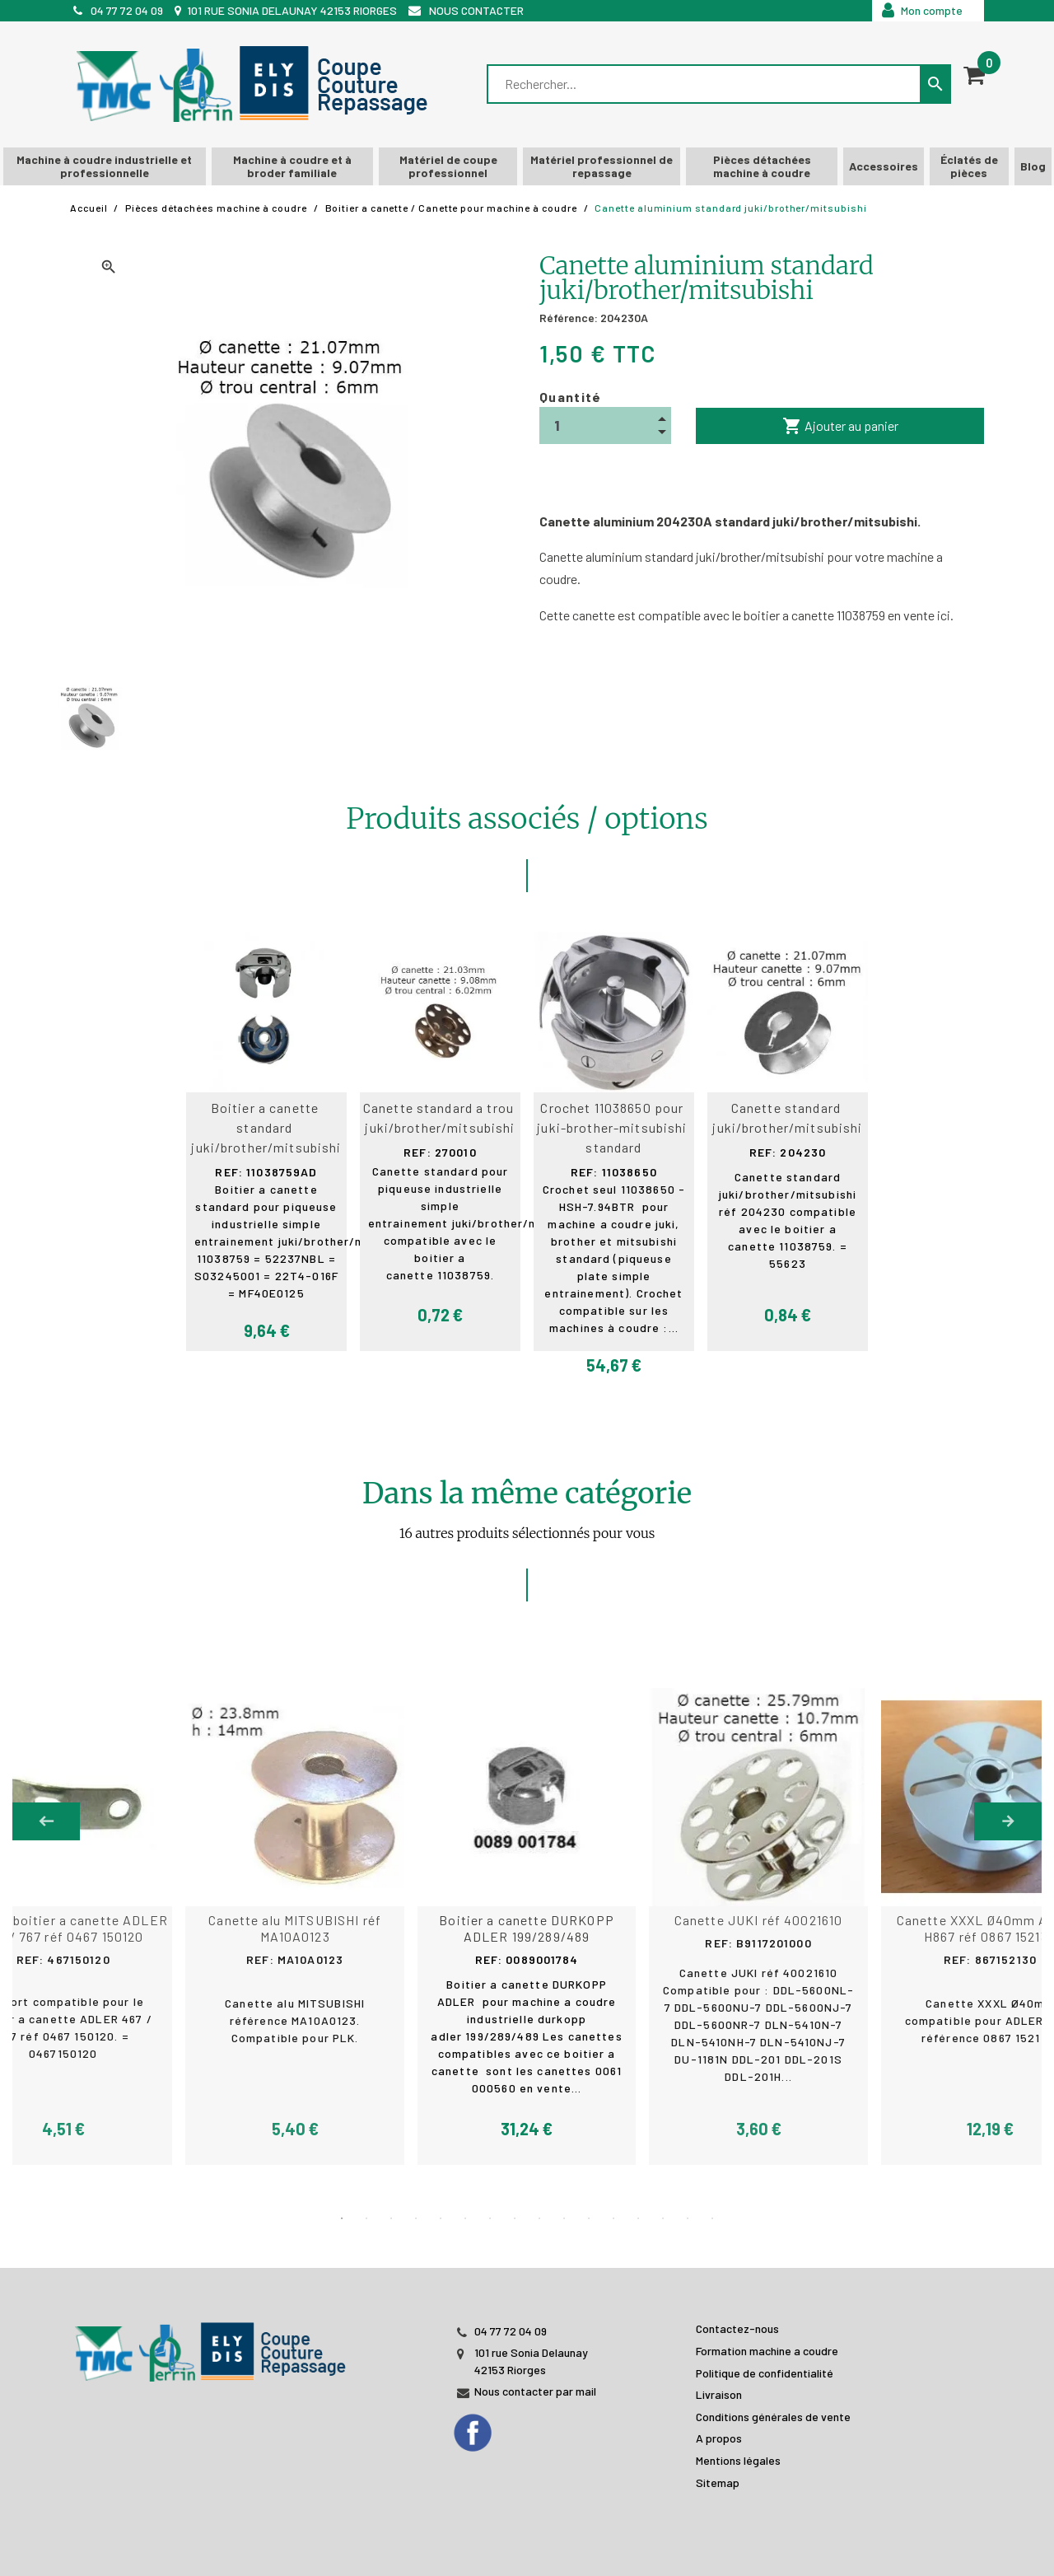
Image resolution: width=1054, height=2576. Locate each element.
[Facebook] (488, 2428)
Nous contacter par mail (535, 2391)
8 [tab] (514, 2218)
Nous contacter (476, 10)
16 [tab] (712, 2218)
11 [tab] (589, 2218)
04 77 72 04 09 (127, 10)
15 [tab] (687, 2218)
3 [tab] (391, 2218)
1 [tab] (341, 2218)
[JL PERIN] (214, 2343)
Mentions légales (738, 2460)
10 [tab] (564, 2218)
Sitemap (717, 2482)
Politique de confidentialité (764, 2373)
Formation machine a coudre (767, 2351)
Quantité (570, 396)
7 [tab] (490, 2218)
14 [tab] (663, 2218)
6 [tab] (465, 2218)
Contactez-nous (737, 2328)
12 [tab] (613, 2218)
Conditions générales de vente (773, 2417)
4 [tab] (416, 2218)
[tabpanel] (527, 1927)
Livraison (719, 2394)
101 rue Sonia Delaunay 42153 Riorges (292, 10)
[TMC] (257, 84)
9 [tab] (539, 2218)
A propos (719, 2438)
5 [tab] (440, 2218)
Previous (46, 1821)
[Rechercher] (705, 84)
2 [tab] (366, 2218)
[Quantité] (605, 425)
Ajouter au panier (840, 426)
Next (1008, 1821)
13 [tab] (638, 2218)
